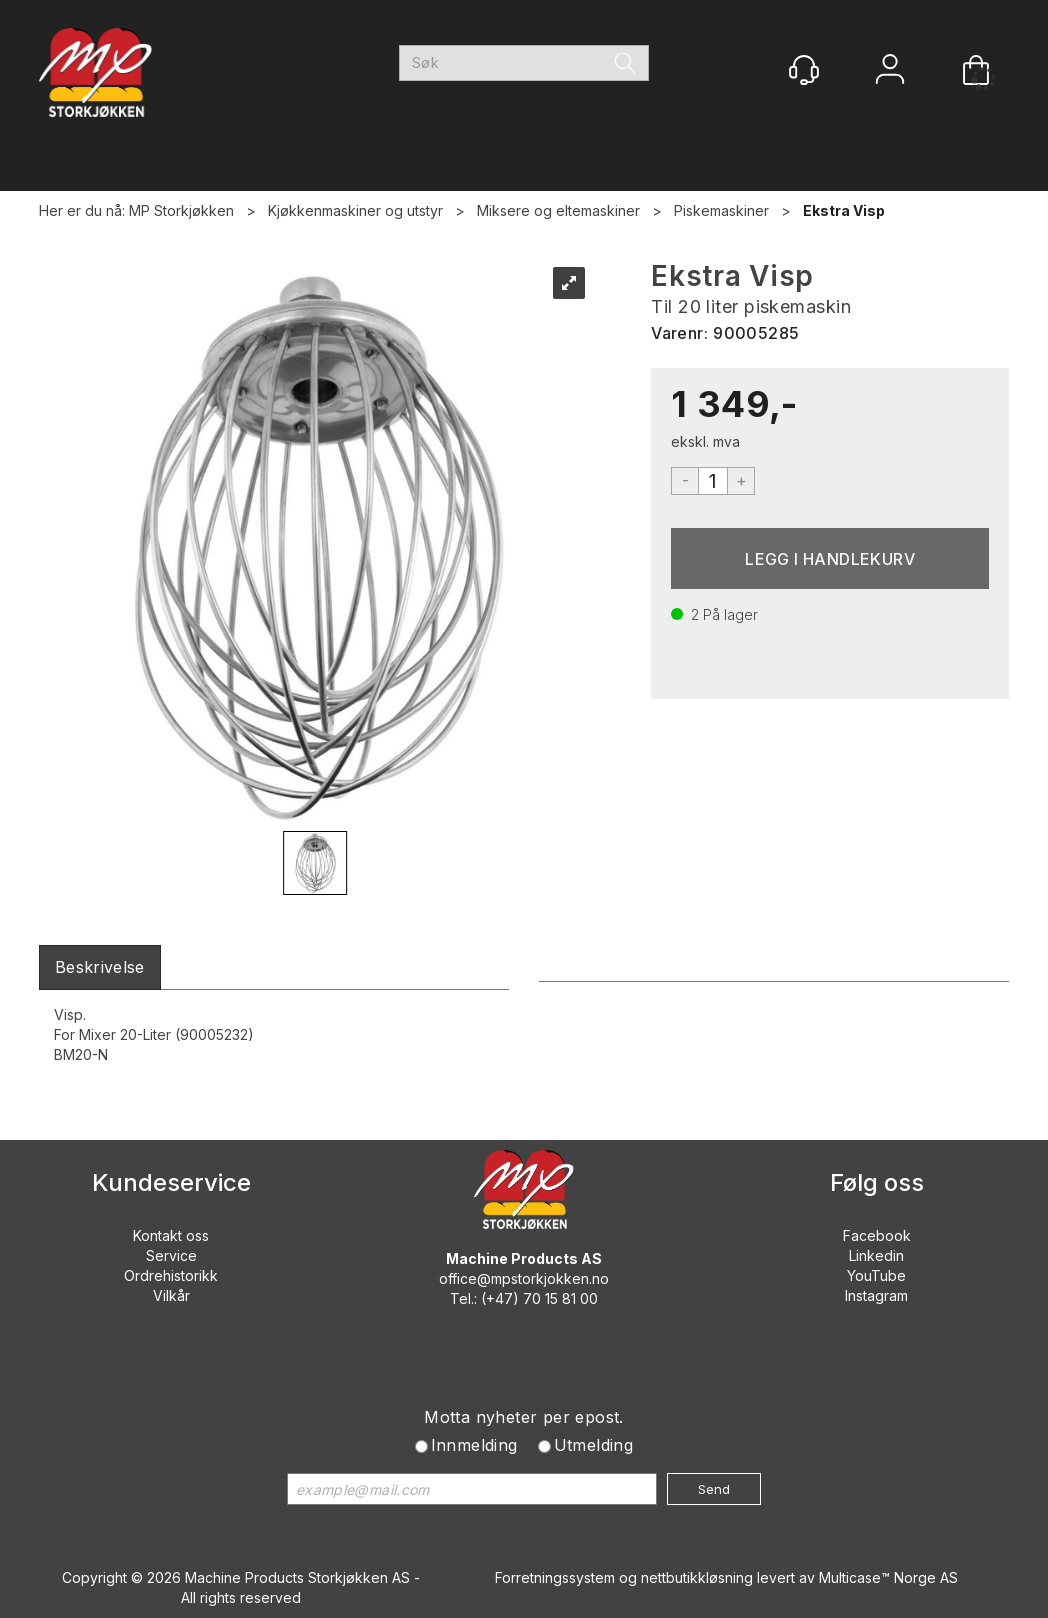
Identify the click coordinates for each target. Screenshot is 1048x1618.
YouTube (876, 1275)
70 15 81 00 (560, 1298)
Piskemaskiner (721, 210)
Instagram (876, 1295)
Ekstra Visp (844, 210)
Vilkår (171, 1295)
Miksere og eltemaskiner (558, 210)
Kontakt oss (171, 1235)
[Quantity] (713, 481)
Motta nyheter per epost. (524, 1417)
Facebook (877, 1235)
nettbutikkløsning (697, 1577)
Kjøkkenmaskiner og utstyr (355, 210)
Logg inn (890, 71)
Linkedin (876, 1255)
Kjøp (830, 558)
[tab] (100, 967)
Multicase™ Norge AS (888, 1577)
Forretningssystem (555, 1577)
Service (171, 1255)
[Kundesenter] (804, 70)
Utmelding (594, 1445)
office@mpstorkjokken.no (524, 1278)
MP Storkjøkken (181, 210)
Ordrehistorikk (171, 1275)
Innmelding (474, 1445)
